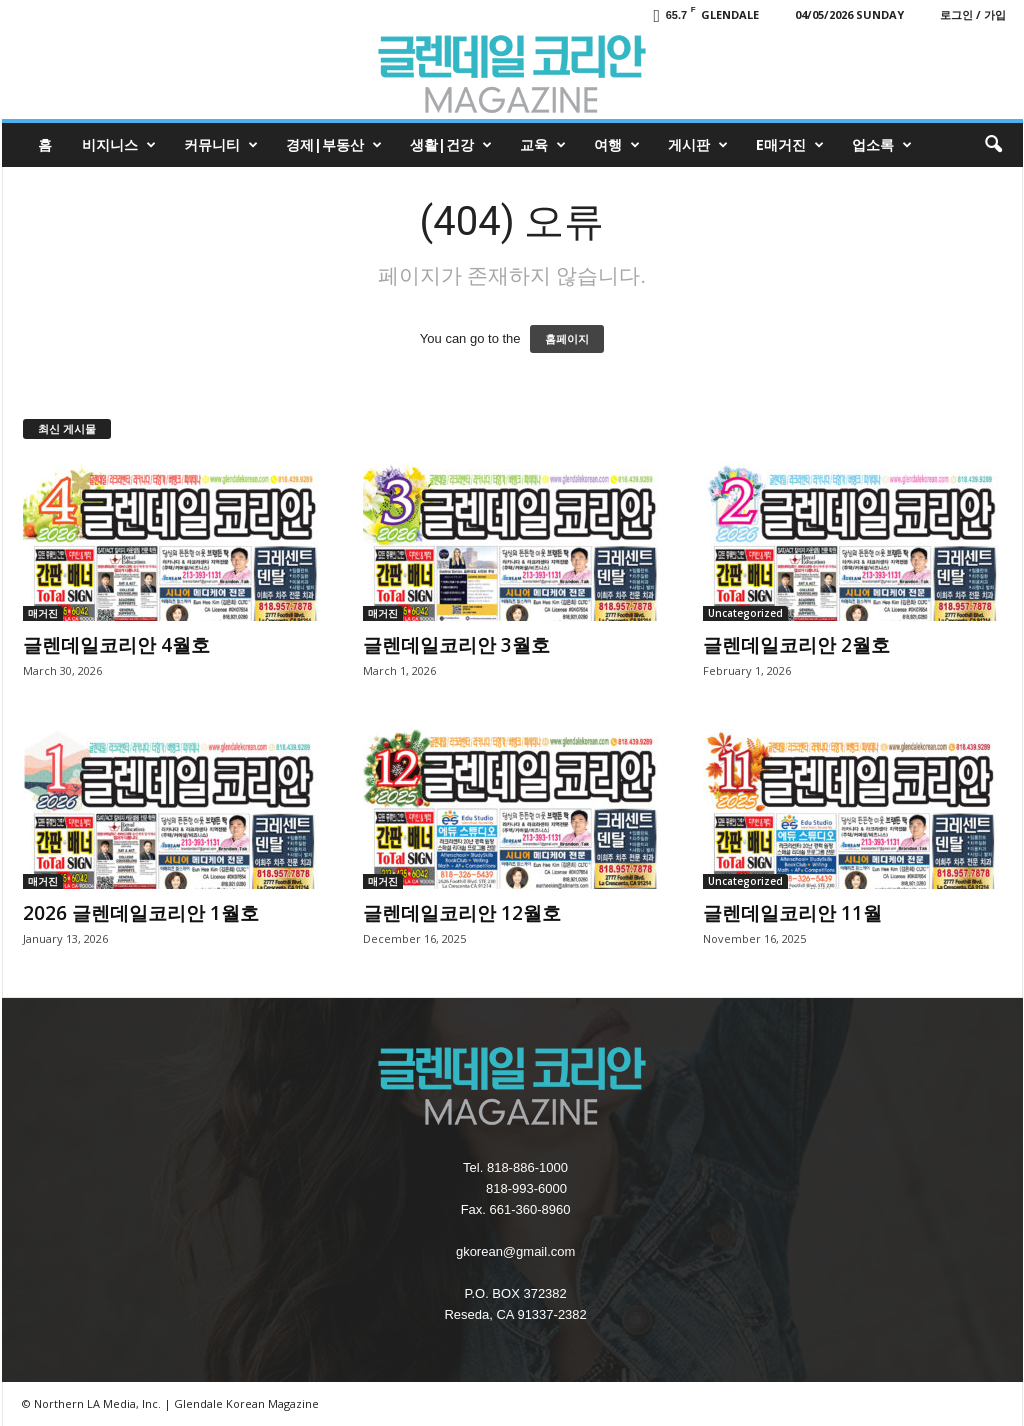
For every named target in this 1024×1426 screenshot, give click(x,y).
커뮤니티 (221, 145)
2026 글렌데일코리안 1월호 (141, 913)
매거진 (43, 613)
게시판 (698, 145)
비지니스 (119, 145)
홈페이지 (567, 339)
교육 (543, 145)
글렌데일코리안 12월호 (462, 913)
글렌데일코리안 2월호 (796, 645)
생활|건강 (451, 145)
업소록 (882, 145)
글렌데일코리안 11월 (792, 913)
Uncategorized (745, 613)
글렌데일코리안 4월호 (116, 645)
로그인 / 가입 (973, 14)
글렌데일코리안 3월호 (456, 645)
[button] (993, 145)
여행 (617, 145)
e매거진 (790, 145)
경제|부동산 (334, 145)
